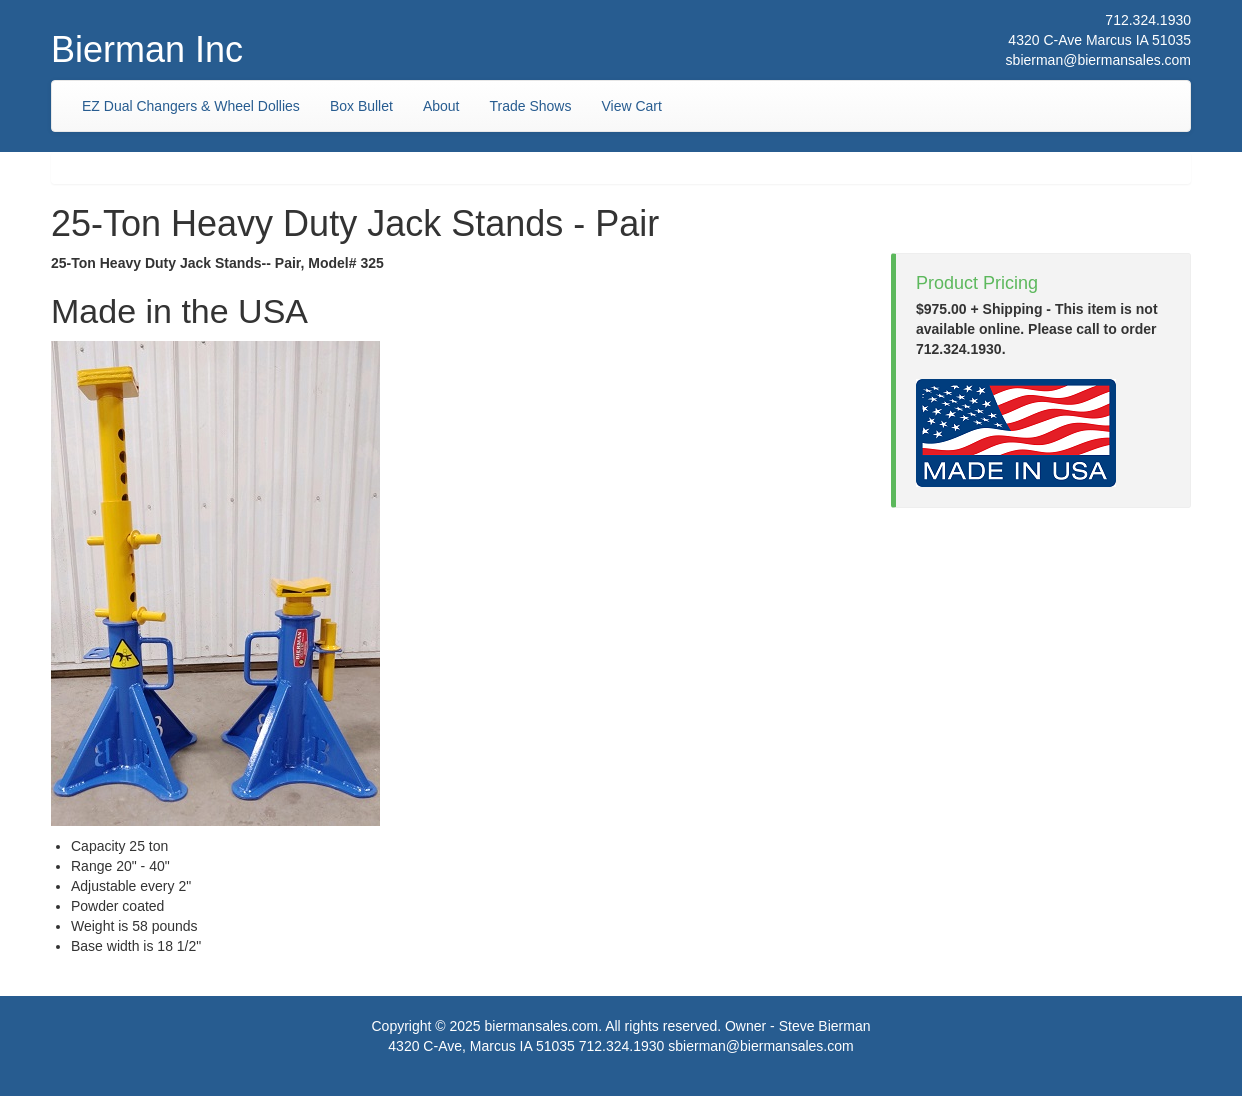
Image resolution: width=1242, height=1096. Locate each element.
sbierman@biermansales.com (1098, 60)
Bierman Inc (147, 49)
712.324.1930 (1148, 20)
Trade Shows (531, 106)
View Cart (631, 106)
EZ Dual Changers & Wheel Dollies (191, 106)
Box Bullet (361, 106)
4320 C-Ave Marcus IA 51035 (1099, 40)
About (441, 106)
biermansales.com (542, 1026)
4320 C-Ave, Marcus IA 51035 (481, 1046)
